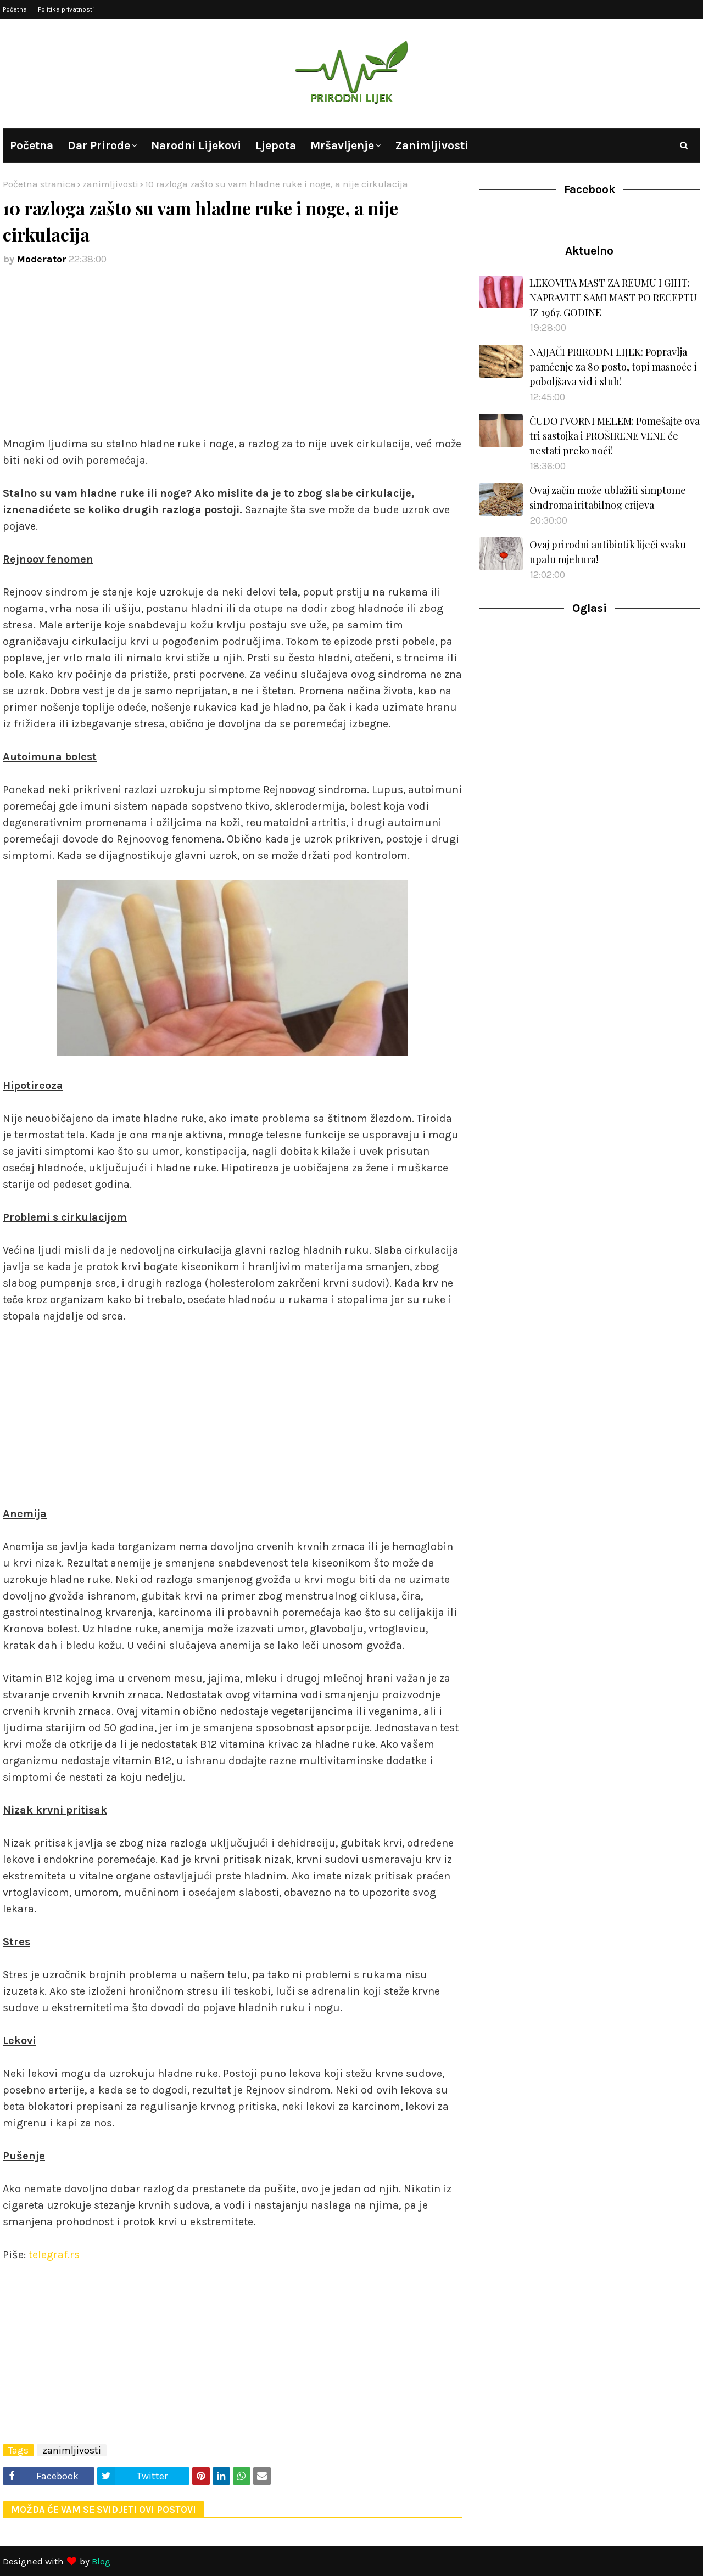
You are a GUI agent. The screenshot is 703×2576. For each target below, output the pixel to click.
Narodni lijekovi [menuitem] (196, 145)
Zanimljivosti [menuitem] (431, 145)
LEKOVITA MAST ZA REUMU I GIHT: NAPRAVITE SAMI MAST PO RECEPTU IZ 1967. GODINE (613, 297)
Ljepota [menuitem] (275, 145)
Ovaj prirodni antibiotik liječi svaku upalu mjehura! (607, 552)
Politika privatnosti (66, 9)
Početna (15, 9)
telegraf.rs (54, 2254)
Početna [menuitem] (31, 145)
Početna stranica (39, 183)
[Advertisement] (232, 359)
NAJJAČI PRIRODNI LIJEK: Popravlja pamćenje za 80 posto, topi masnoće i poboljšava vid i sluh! (613, 366)
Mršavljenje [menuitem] (342, 145)
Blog (101, 2561)
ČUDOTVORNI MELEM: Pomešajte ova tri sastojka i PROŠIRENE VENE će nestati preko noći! (614, 435)
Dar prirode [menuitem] (99, 145)
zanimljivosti (110, 183)
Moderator (41, 259)
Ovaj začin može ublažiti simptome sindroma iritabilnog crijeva (607, 498)
